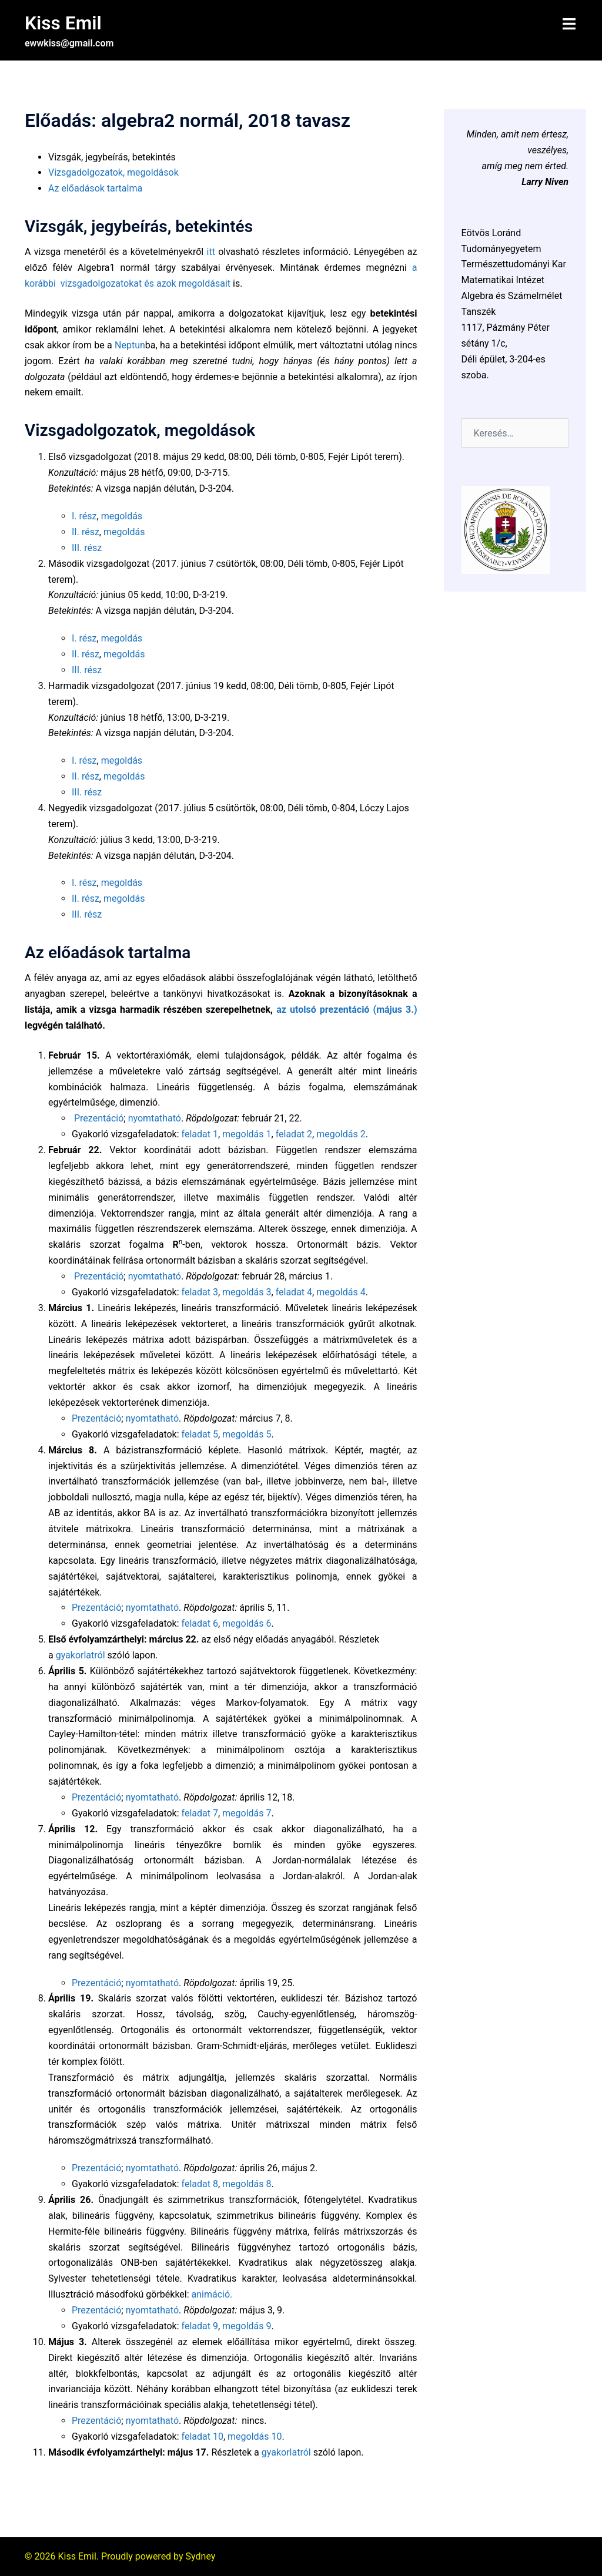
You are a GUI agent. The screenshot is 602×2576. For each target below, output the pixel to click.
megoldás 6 (246, 1623)
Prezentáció (98, 1118)
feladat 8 (200, 2183)
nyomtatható (154, 1118)
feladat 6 (200, 1623)
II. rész (85, 531)
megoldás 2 (340, 1134)
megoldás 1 (246, 1134)
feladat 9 (200, 2325)
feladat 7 (200, 1812)
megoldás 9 (246, 2325)
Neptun (130, 344)
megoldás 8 (246, 2183)
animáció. (212, 2294)
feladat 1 (200, 1134)
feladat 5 (200, 1433)
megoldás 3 (246, 1291)
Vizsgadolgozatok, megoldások (113, 172)
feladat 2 (294, 1134)
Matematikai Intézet (502, 280)
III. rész (87, 547)
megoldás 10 (255, 2435)
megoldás (122, 515)
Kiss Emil (63, 23)
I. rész (84, 515)
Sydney (201, 2555)
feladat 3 (200, 1291)
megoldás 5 (246, 1433)
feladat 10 (202, 2435)
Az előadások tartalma (95, 188)
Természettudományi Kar (513, 264)
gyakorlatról (80, 1654)
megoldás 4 (340, 1291)
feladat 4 (294, 1291)
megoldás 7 (246, 1812)
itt (211, 251)
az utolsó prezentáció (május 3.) (346, 1009)
